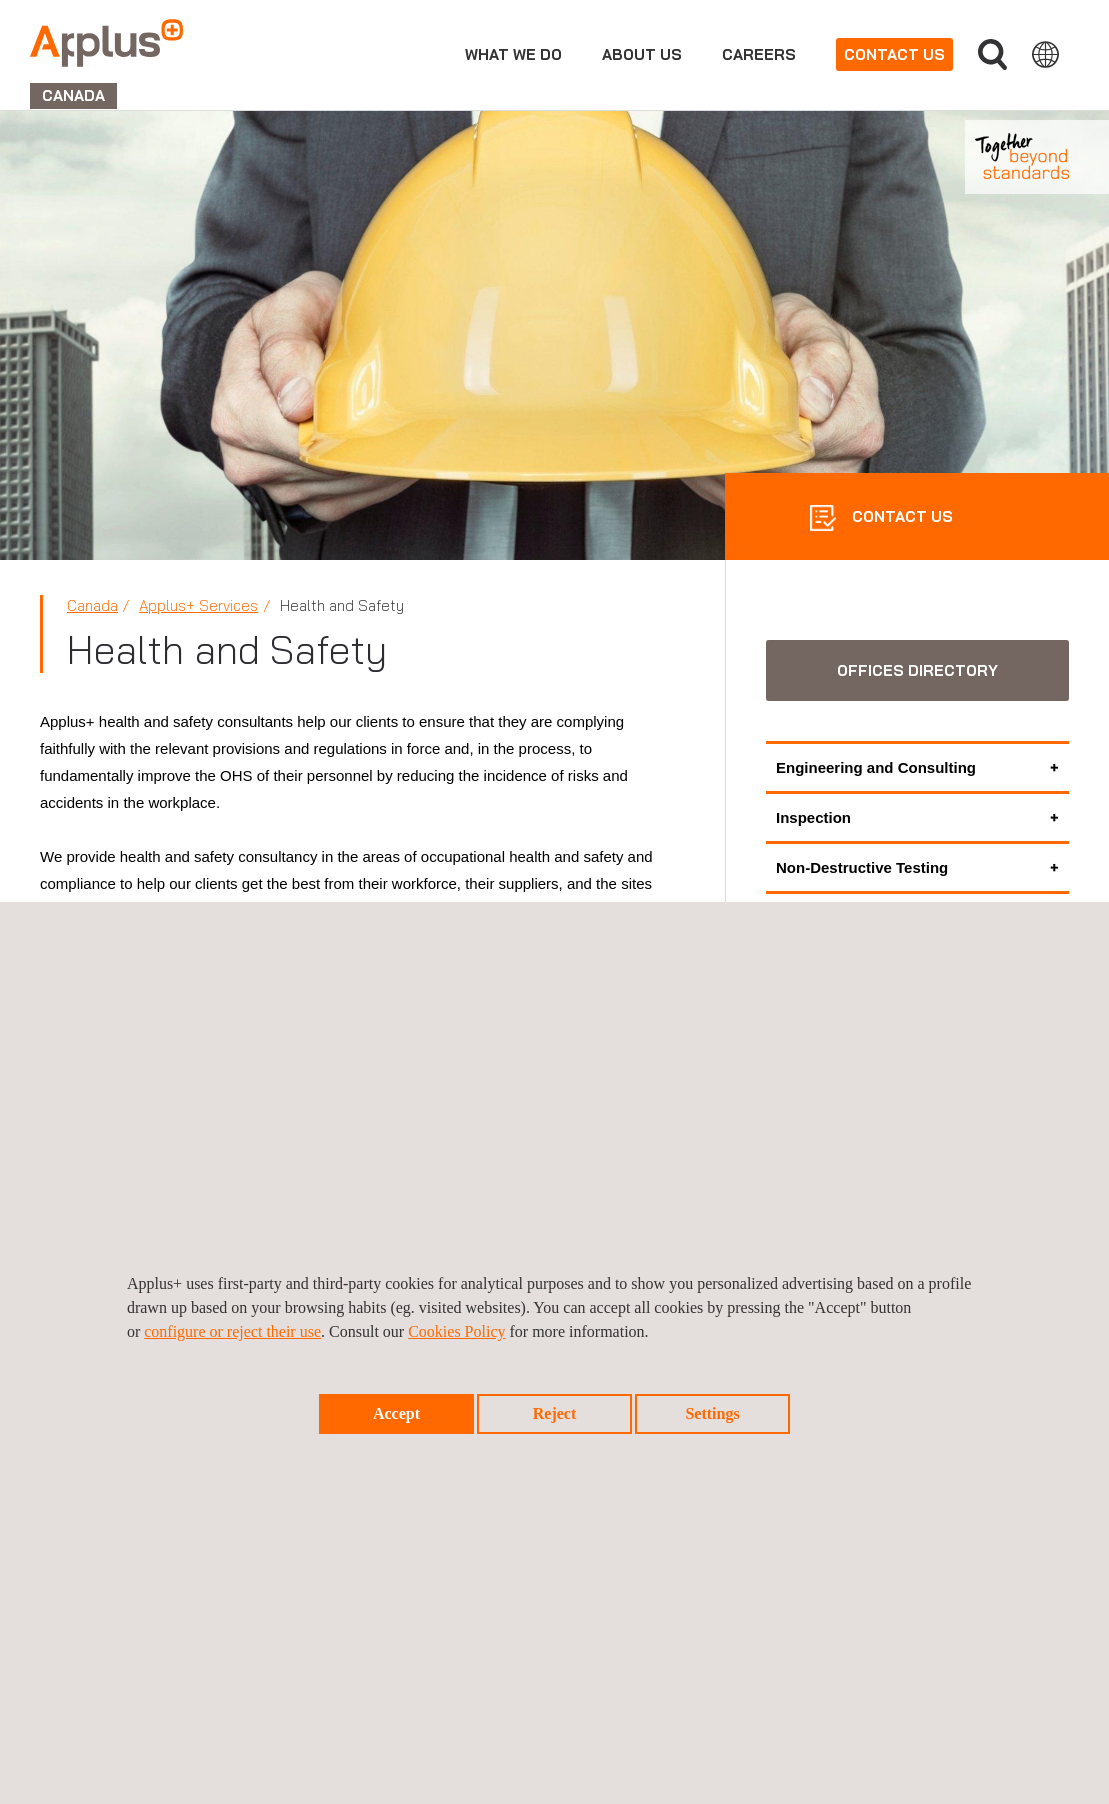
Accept (396, 1413)
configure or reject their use (232, 1331)
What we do (513, 54)
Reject (555, 1413)
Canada (92, 605)
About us (642, 54)
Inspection (813, 817)
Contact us (894, 54)
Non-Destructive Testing (862, 867)
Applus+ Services (198, 605)
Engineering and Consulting (876, 767)
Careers (759, 54)
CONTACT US (900, 516)
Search (992, 54)
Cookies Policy (456, 1331)
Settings (712, 1413)
